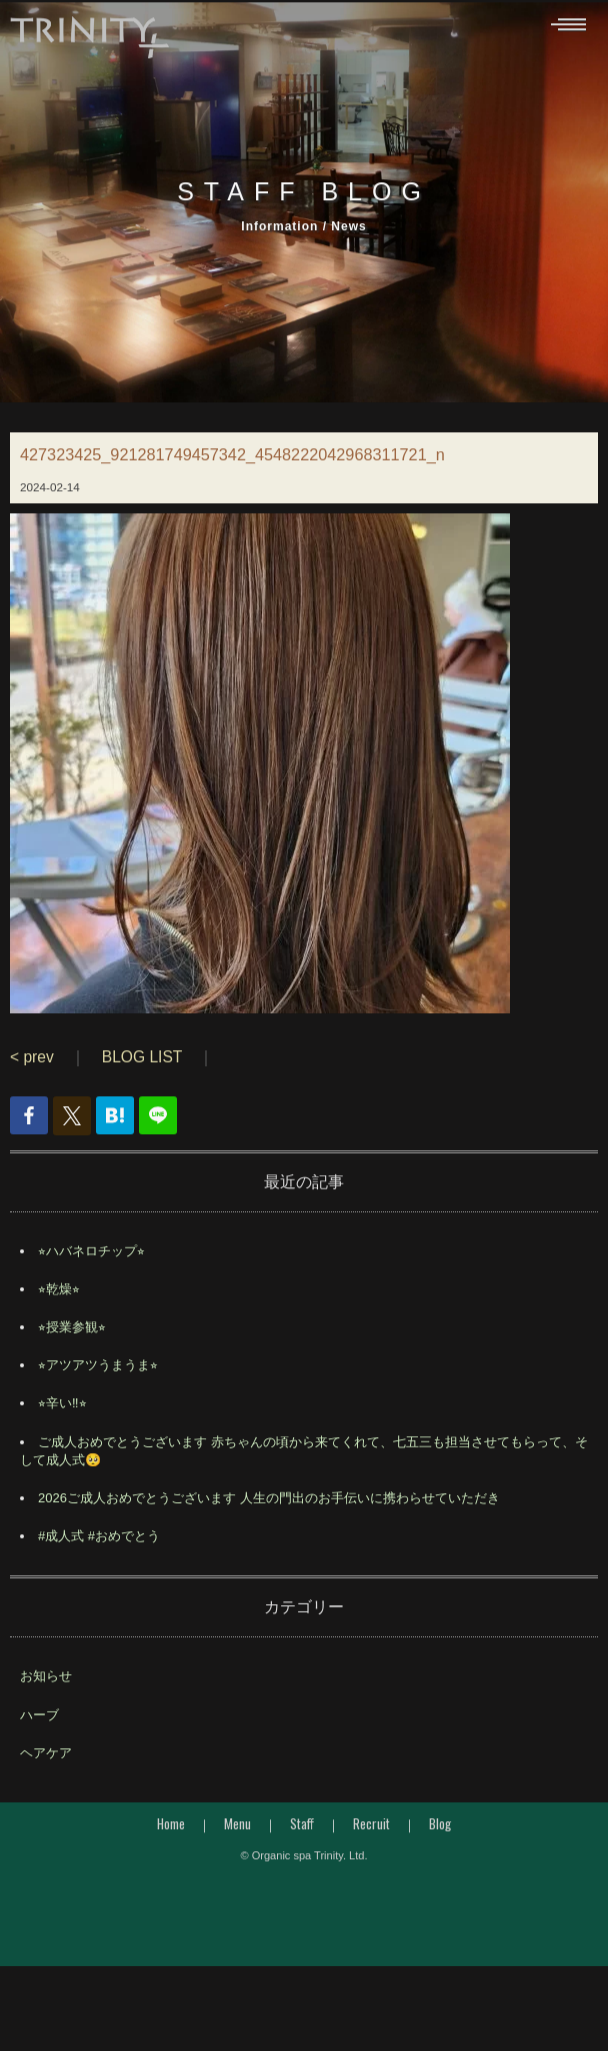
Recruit (371, 1842)
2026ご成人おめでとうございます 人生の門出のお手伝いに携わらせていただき (269, 1516)
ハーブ (39, 1733)
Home (171, 1842)
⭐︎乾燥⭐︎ (59, 1307)
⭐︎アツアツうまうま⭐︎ (98, 1383)
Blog (440, 1842)
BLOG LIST (142, 1075)
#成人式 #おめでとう (99, 1554)
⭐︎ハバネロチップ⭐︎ (91, 1269)
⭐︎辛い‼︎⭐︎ (62, 1422)
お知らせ (46, 1695)
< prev (32, 1075)
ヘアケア (46, 1771)
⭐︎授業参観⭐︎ (72, 1345)
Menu (237, 1842)
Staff (302, 1842)
